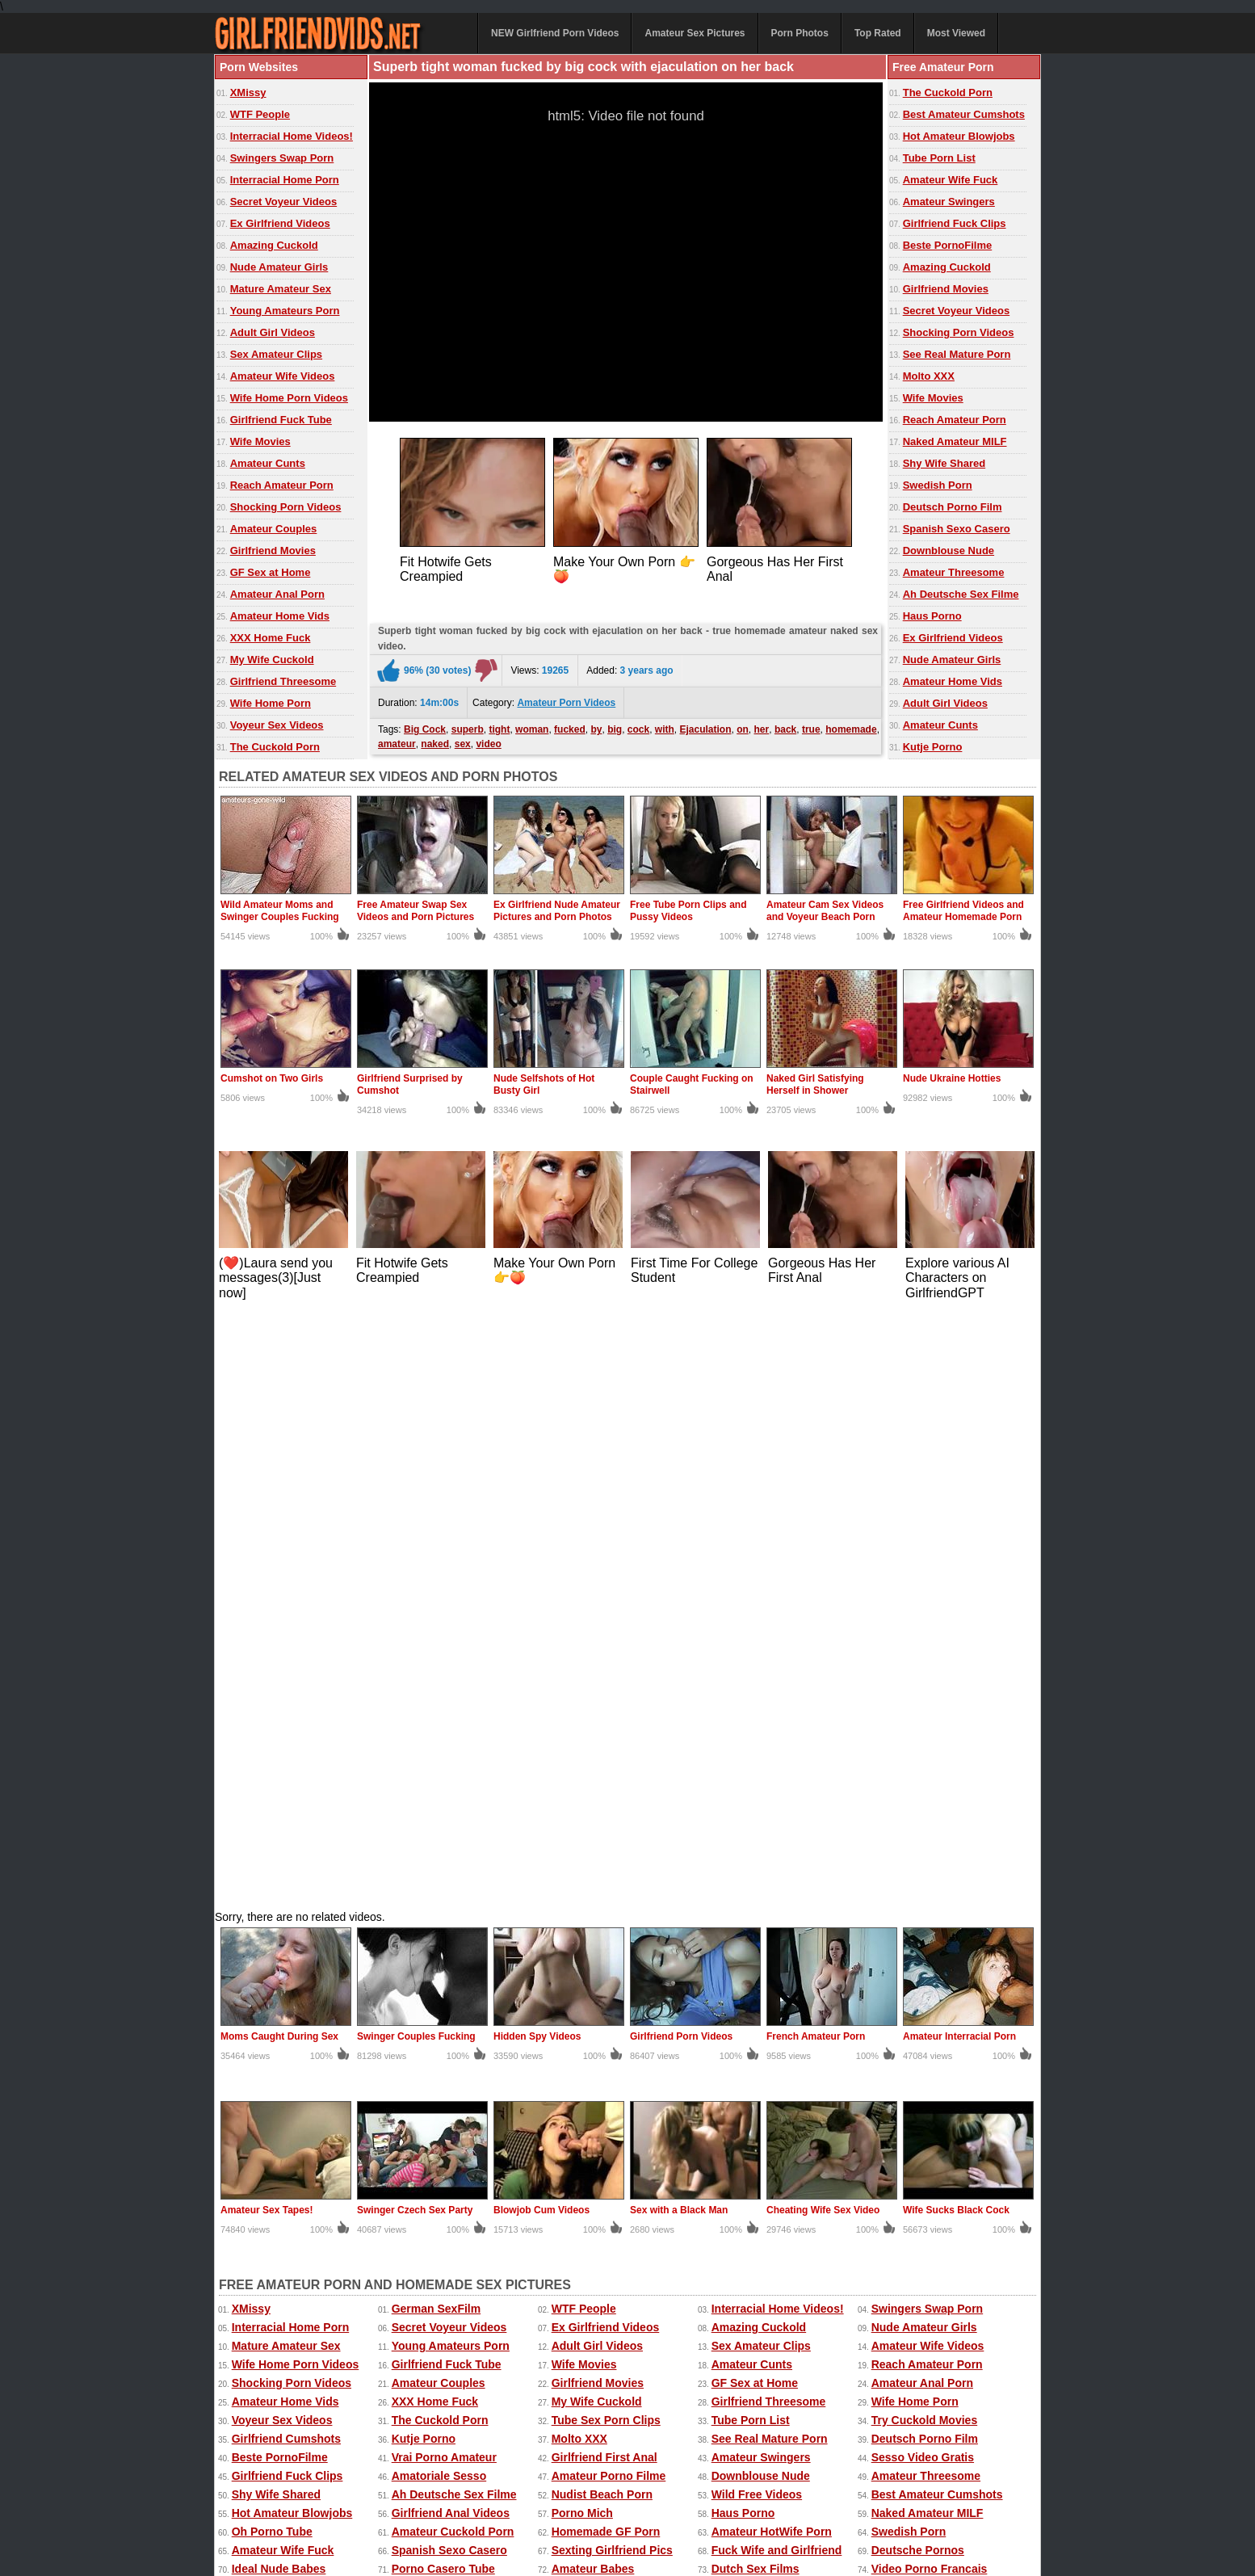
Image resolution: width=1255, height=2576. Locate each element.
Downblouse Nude (948, 550)
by (596, 725)
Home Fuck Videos (761, 1997)
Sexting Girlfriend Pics (612, 1960)
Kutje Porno (933, 747)
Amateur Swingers (949, 201)
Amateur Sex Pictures (694, 33)
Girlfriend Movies (273, 550)
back (785, 725)
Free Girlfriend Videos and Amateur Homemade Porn (963, 910)
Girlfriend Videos (917, 2016)
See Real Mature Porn (957, 354)
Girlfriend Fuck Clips (954, 223)
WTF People (260, 114)
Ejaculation (706, 725)
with (664, 725)
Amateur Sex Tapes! (266, 1620)
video (488, 740)
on (743, 725)
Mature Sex (729, 2498)
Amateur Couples (273, 529)
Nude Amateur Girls (279, 267)
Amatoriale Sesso (439, 1886)
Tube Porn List (939, 158)
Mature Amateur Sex (280, 289)
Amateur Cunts (267, 463)
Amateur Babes (593, 1979)
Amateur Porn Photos (459, 2481)
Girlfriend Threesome (283, 681)
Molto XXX (929, 376)
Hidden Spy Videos (537, 1446)
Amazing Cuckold (274, 245)
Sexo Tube (420, 2090)
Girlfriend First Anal (604, 1867)
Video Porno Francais (929, 1979)
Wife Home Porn (270, 703)
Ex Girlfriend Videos (280, 223)
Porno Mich (582, 1923)
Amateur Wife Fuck (950, 180)
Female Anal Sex (436, 2034)
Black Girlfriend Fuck (608, 2053)
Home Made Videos (370, 2498)
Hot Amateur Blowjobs (959, 136)
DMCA (613, 2529)
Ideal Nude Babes (279, 1979)
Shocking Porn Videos (286, 507)
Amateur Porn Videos (566, 698)
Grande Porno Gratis (767, 2071)
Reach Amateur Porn (282, 485)
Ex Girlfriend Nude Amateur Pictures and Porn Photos (556, 910)
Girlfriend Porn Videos (681, 1446)
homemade (850, 725)
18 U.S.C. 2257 (678, 2529)
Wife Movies (260, 441)
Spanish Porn (588, 2090)
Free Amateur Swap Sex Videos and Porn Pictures (415, 910)
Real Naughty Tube (442, 1997)
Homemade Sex (567, 2498)
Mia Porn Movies (276, 2090)
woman (531, 725)
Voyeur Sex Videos (277, 725)
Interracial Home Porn (284, 180)
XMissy (248, 92)
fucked (570, 725)
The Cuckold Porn (275, 747)
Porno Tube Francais (287, 2071)
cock (638, 725)
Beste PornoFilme (948, 245)
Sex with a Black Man (679, 1620)
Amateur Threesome (954, 572)
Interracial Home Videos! (291, 136)
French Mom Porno (923, 2090)
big (614, 725)
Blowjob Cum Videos (541, 1620)
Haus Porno (932, 616)
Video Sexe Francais (606, 2034)
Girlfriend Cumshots (286, 1849)
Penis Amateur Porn (925, 2071)
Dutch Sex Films (755, 1979)
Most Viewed (956, 33)
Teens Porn (422, 2071)
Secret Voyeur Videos (283, 201)
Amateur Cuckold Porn (453, 1941)
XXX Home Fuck (270, 638)
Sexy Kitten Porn (772, 2481)
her (762, 725)
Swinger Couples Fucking (416, 1446)
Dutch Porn (262, 2109)
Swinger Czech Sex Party (414, 1620)
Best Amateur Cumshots (964, 114)
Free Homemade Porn (266, 2498)
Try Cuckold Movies (924, 1830)
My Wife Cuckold (272, 659)
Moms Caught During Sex (279, 1446)
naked (435, 740)
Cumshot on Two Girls (271, 1078)
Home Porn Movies (922, 1997)
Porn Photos (800, 33)
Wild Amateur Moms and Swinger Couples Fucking (279, 910)
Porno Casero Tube (443, 1979)
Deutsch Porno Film (952, 507)
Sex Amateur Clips (276, 354)
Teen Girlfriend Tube (446, 2016)
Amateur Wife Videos (282, 376)
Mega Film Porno (597, 1997)
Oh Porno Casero (757, 2034)
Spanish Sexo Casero (956, 529)
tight (499, 725)
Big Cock (425, 725)
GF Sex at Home (270, 572)
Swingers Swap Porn (282, 158)
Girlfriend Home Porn (289, 2034)
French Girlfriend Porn (771, 2016)
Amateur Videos (253, 2481)
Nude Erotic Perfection (293, 2053)
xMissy (505, 2498)
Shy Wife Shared (944, 463)
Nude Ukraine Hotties (952, 1078)
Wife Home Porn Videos (289, 398)
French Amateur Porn (815, 1446)
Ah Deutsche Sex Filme (961, 594)
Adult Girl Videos (272, 332)
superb (467, 725)
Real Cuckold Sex (759, 2090)
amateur (397, 740)
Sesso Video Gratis (922, 1867)
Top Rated (877, 33)
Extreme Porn (851, 2481)
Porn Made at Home (604, 2071)
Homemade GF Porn (606, 1941)
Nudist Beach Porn (602, 1904)
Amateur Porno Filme (609, 1886)
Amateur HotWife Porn (771, 1941)
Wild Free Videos (756, 1904)
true (811, 725)
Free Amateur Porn (936, 2481)
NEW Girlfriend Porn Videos (555, 33)
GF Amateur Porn (278, 1997)
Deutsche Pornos (917, 1960)
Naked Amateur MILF (955, 441)
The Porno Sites (275, 2016)
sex (463, 740)
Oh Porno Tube (272, 1941)
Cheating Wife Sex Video (822, 1620)
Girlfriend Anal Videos (451, 1923)
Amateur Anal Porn (277, 594)
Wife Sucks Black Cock (956, 1620)
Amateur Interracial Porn (959, 1446)
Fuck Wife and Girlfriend (776, 1960)
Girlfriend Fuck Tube (281, 420)
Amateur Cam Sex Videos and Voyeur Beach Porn (825, 910)
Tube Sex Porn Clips (606, 1830)
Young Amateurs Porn (285, 311)
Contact (560, 2529)
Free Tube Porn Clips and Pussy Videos (688, 910)
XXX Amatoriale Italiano (934, 2053)
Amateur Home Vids (279, 616)
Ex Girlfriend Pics (683, 2481)
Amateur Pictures (653, 2498)
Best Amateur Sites (603, 2016)
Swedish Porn (937, 485)
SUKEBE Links (751, 2053)
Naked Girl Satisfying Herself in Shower (815, 1084)
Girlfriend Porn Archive (933, 2034)
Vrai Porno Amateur (444, 1867)
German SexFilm (436, 1718)
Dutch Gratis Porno (443, 2053)
